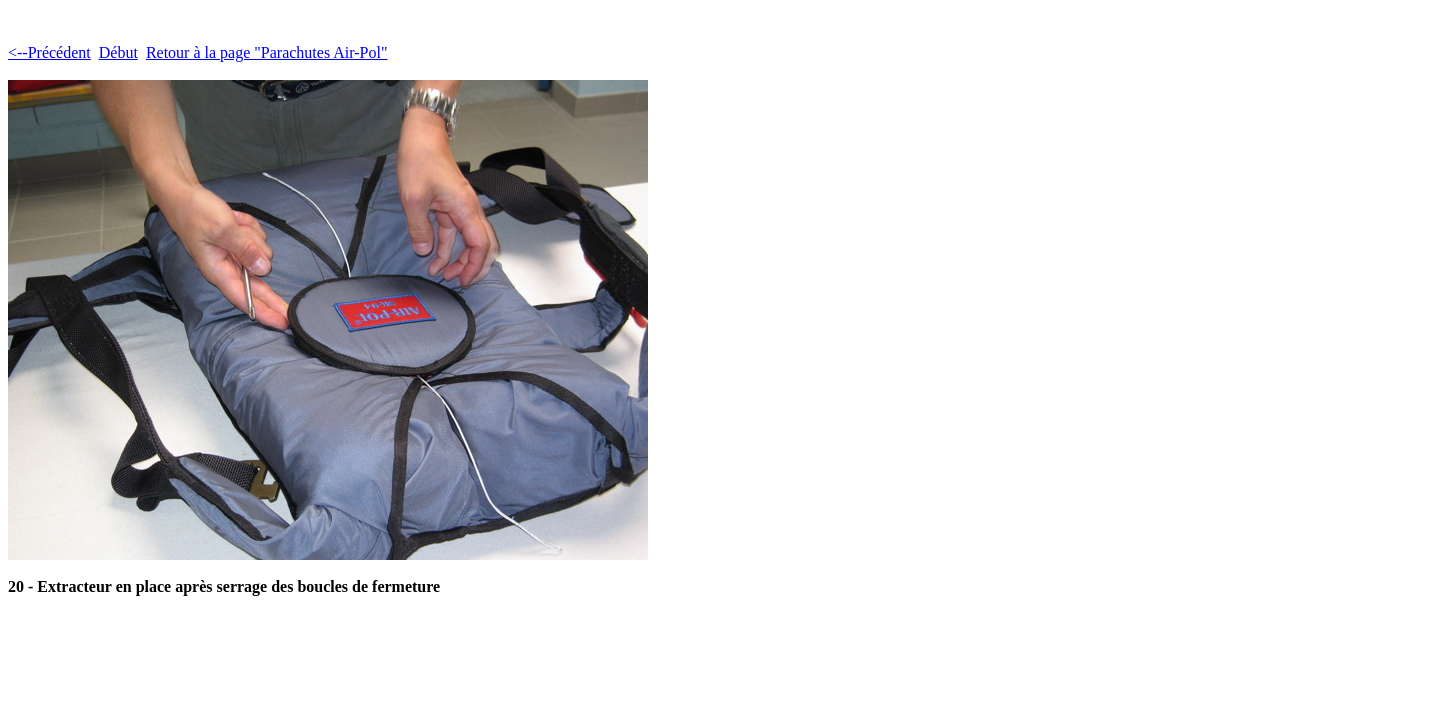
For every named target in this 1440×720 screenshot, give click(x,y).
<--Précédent (49, 52)
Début (118, 52)
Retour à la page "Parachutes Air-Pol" (267, 52)
